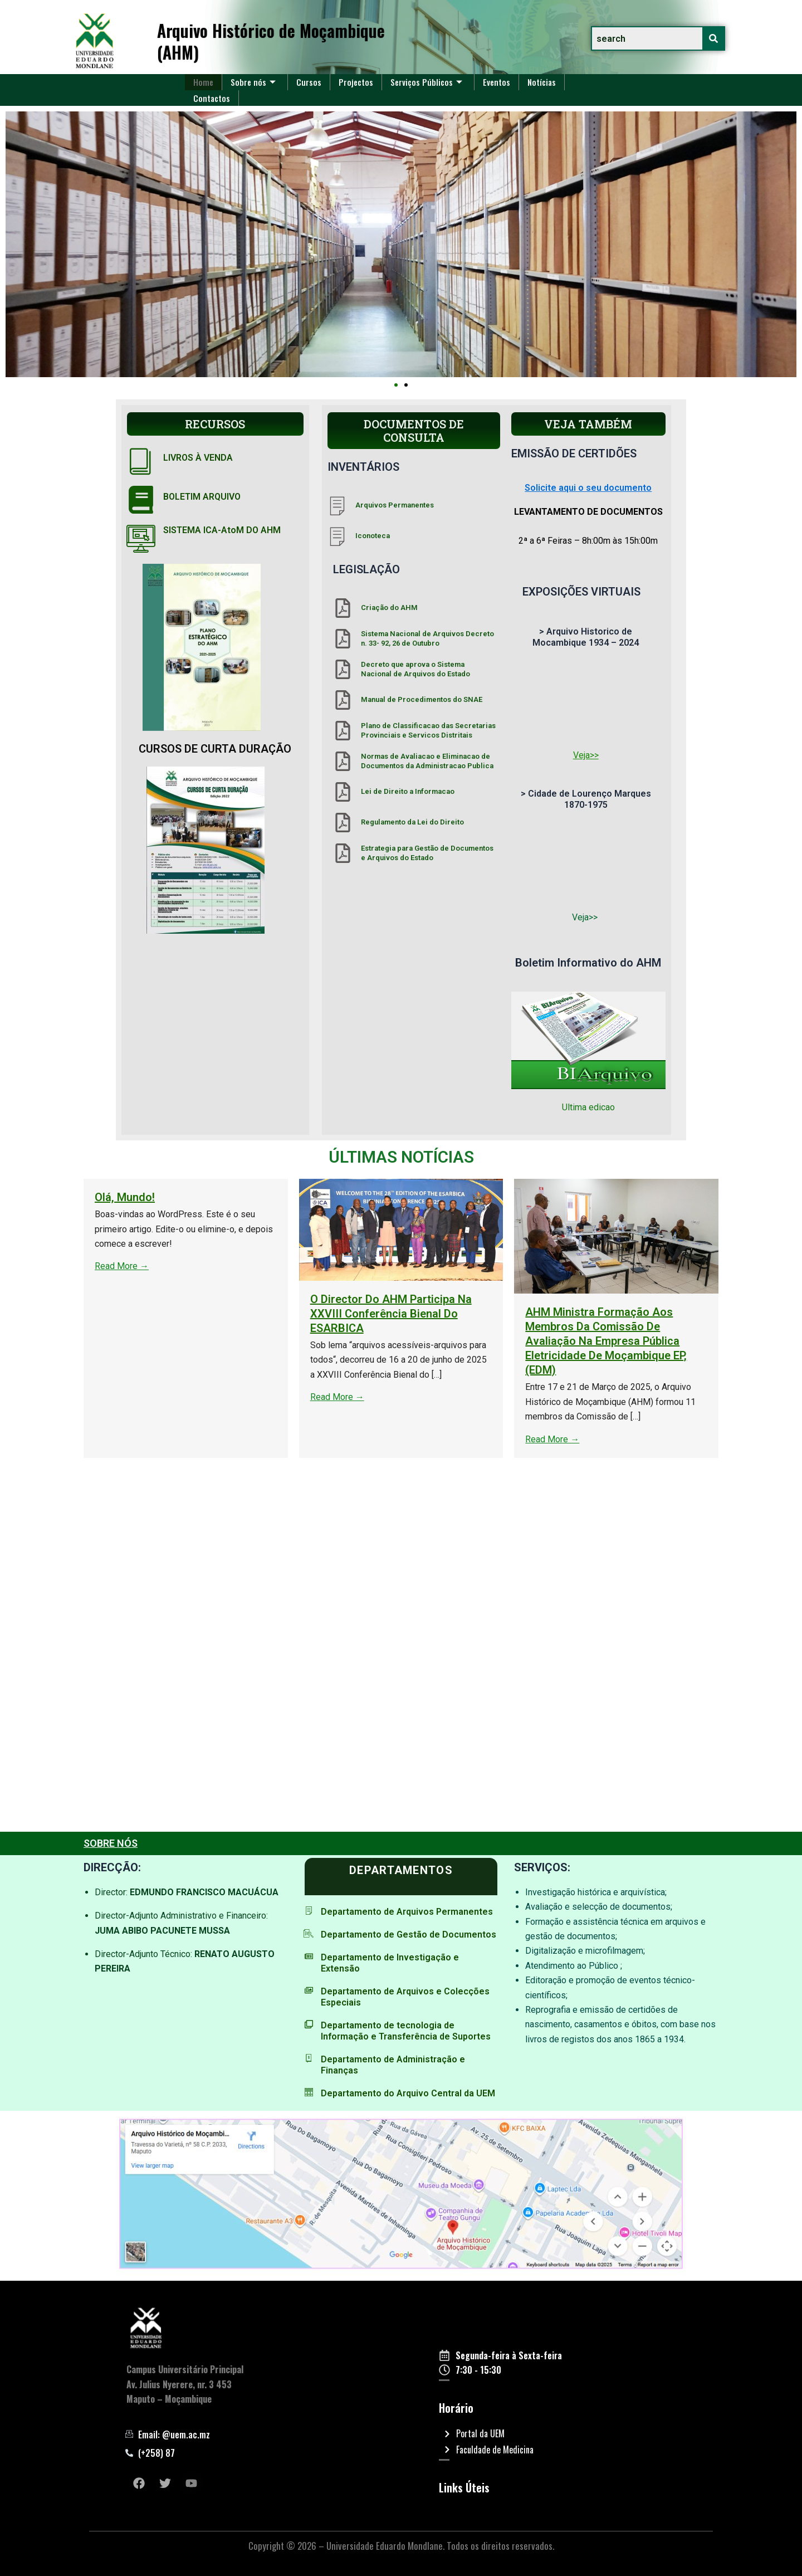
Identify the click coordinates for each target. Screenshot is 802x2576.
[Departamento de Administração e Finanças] (309, 2058)
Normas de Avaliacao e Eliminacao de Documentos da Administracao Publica (427, 761)
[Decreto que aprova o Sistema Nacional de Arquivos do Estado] (343, 669)
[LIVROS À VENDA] (141, 461)
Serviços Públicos (428, 82)
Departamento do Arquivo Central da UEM (408, 2093)
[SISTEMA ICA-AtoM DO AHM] (141, 539)
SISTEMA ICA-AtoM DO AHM (222, 530)
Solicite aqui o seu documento (588, 487)
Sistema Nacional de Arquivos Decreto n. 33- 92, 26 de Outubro (427, 638)
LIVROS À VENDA (198, 457)
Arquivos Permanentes (394, 505)
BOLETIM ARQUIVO (202, 496)
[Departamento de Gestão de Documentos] (309, 1933)
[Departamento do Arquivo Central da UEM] (309, 2092)
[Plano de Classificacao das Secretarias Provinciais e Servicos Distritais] (343, 730)
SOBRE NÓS (111, 1843)
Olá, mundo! (742, 1197)
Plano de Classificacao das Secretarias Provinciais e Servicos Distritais (428, 730)
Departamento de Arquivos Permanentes (407, 1911)
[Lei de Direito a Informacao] (343, 792)
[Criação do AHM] (343, 608)
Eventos (499, 82)
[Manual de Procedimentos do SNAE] (343, 700)
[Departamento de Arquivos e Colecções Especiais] (309, 1990)
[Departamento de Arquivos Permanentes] (309, 1910)
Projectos (357, 82)
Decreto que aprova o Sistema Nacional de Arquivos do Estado (415, 669)
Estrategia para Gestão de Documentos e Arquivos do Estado (427, 853)
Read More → (739, 1266)
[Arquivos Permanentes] (337, 505)
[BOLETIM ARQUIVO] (141, 500)
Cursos (309, 82)
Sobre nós (254, 82)
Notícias (544, 82)
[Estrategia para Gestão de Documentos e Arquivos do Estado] (343, 853)
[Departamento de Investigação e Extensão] (309, 1956)
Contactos (212, 97)
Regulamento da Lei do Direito (412, 822)
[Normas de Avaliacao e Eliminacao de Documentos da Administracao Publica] (343, 761)
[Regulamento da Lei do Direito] (343, 822)
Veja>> (586, 755)
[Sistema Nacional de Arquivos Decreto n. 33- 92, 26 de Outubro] (343, 638)
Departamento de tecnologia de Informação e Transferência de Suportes (406, 2031)
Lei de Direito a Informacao (407, 791)
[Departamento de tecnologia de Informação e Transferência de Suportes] (309, 2024)
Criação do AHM (389, 607)
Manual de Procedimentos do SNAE (421, 699)
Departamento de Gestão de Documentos (408, 1934)
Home (203, 82)
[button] (396, 385)
